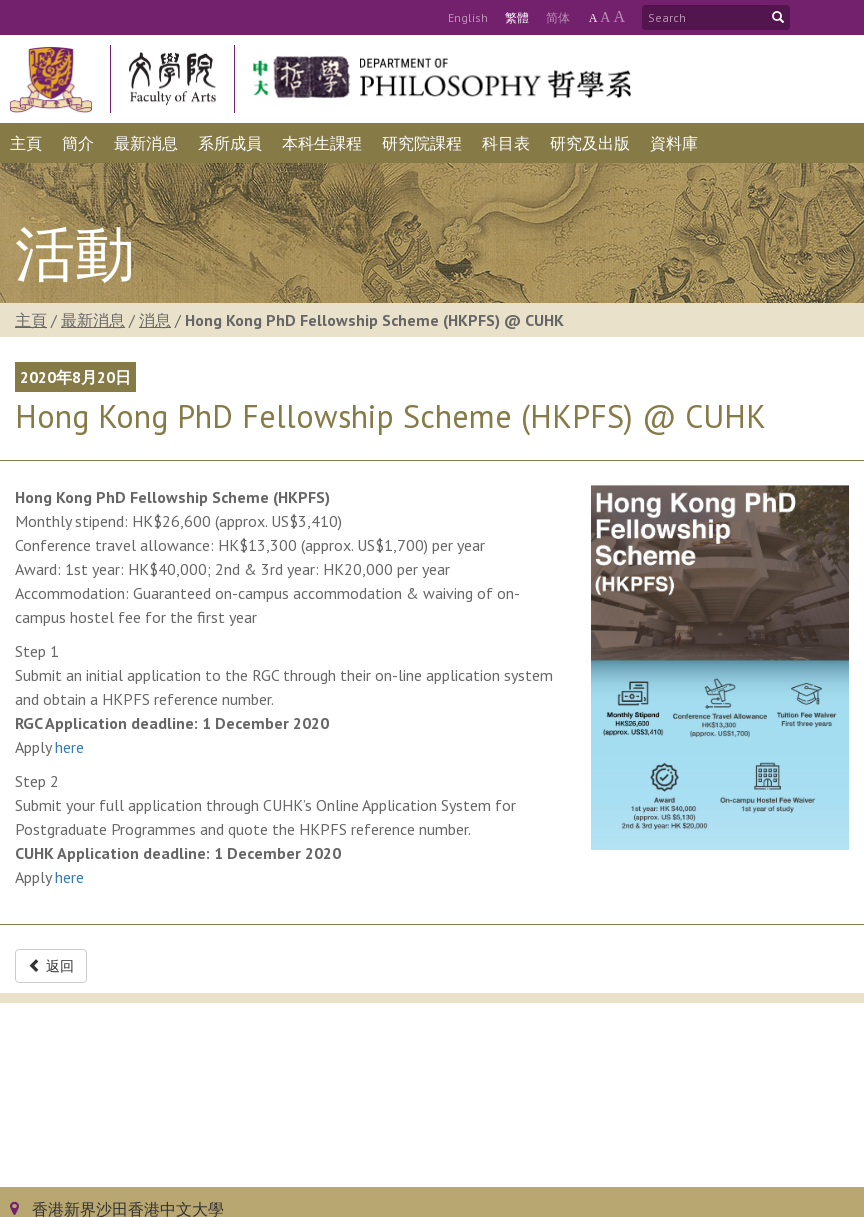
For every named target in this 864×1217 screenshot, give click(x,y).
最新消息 (93, 320)
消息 (155, 320)
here (69, 747)
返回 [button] (51, 966)
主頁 (31, 320)
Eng (468, 17)
